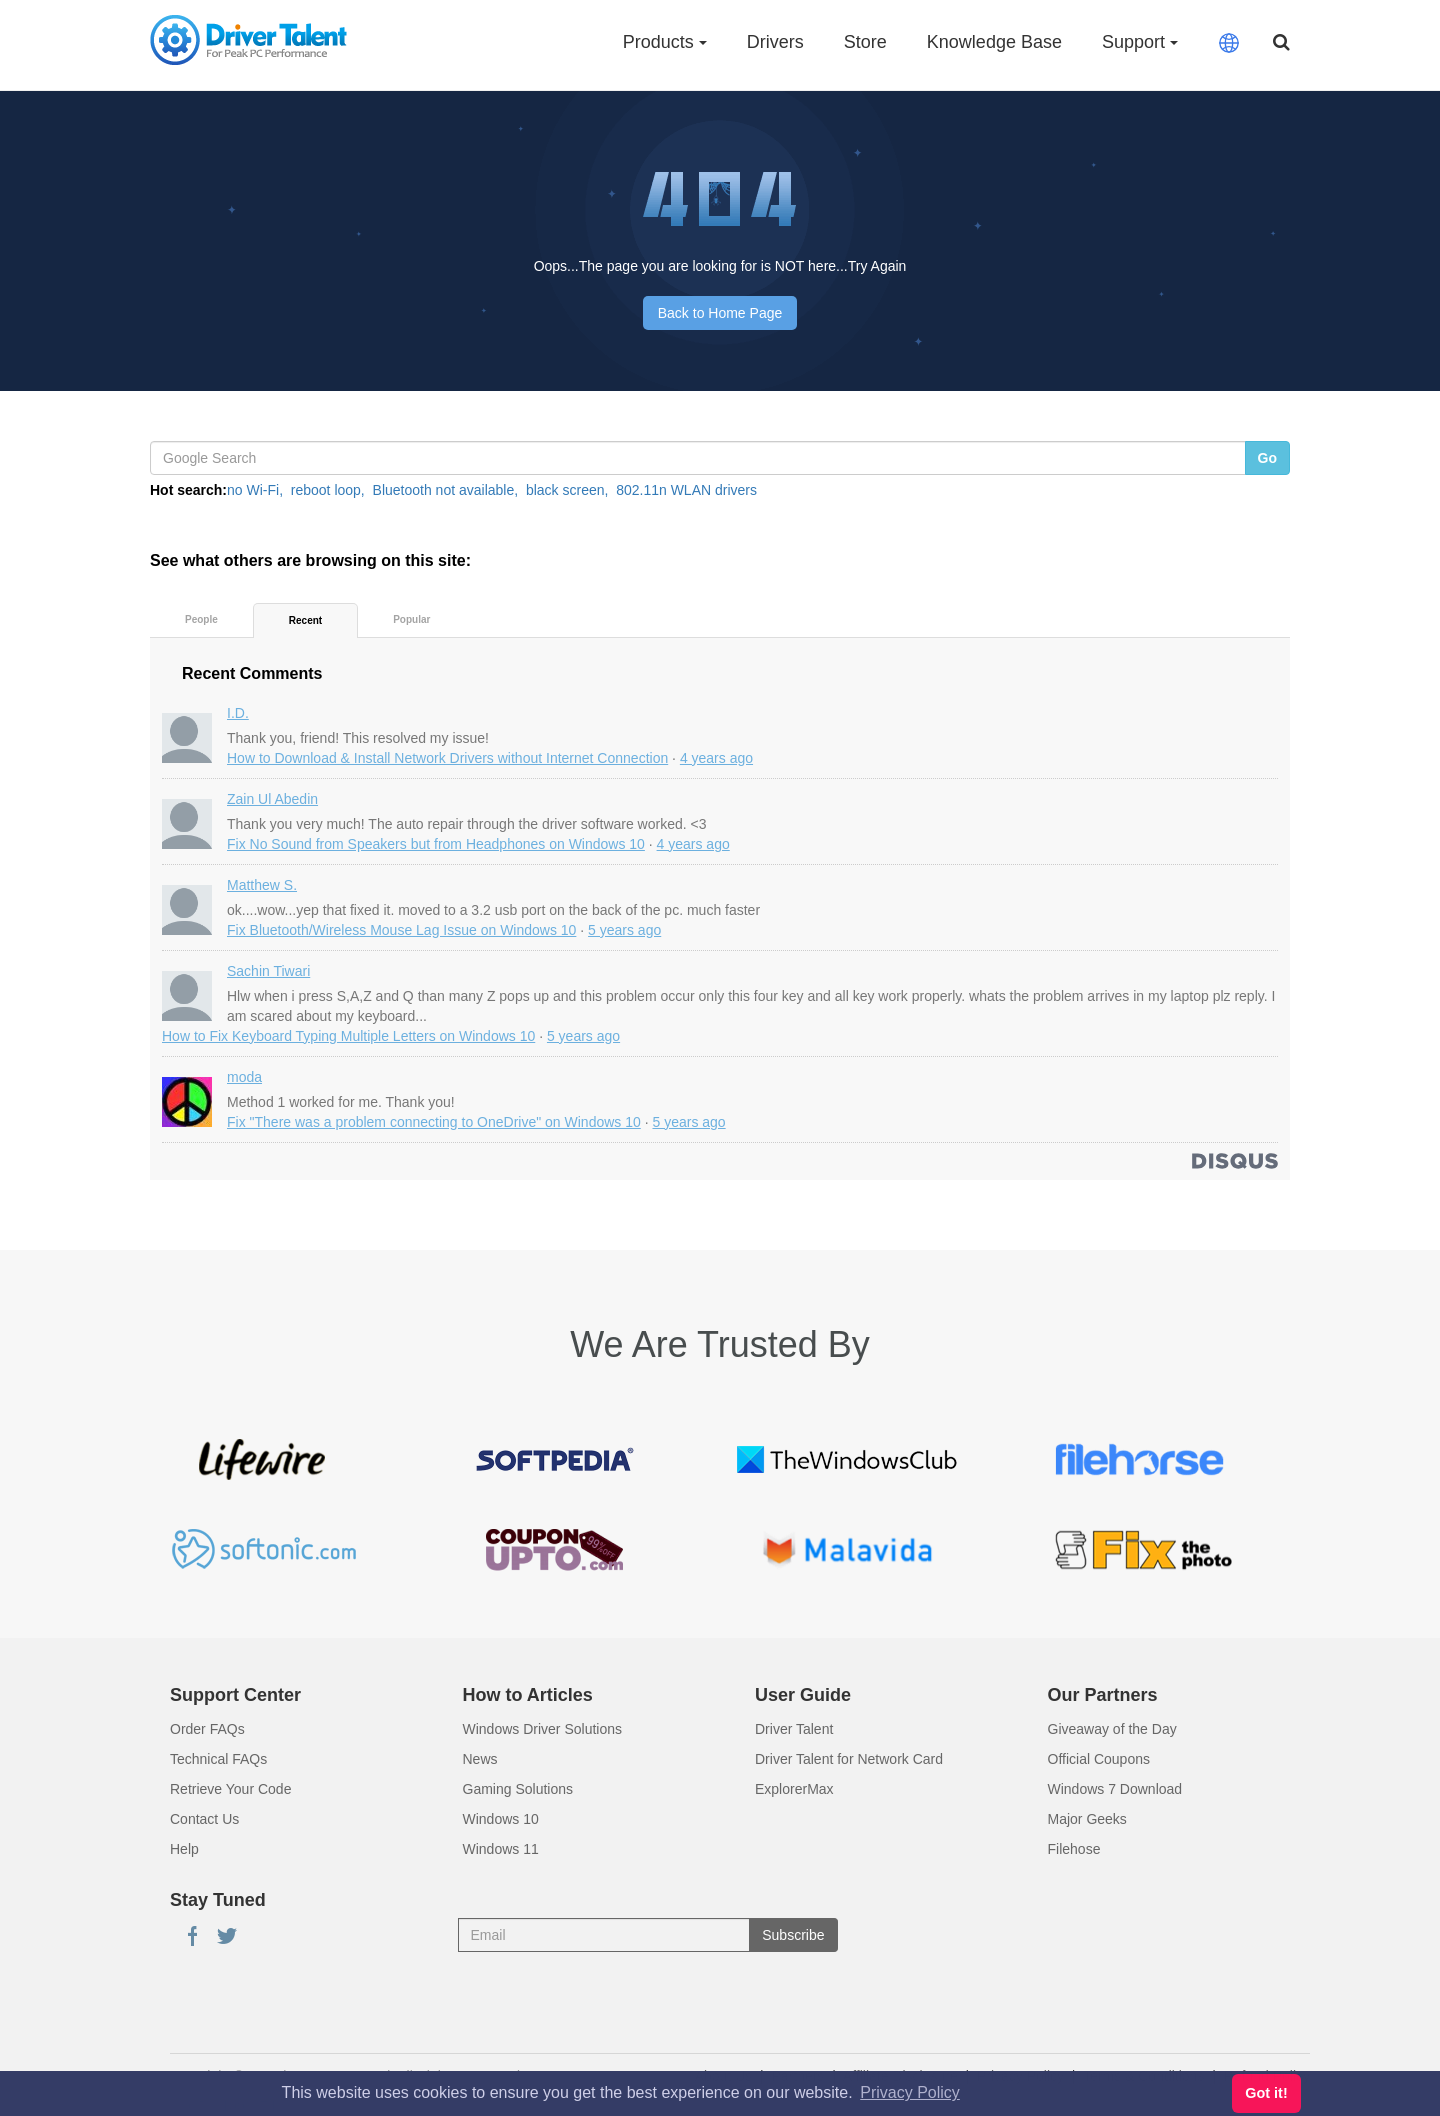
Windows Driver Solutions (543, 1729)
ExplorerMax (794, 1789)
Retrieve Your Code (230, 1789)
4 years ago (716, 758)
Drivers (775, 42)
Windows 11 (501, 1849)
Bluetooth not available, (446, 490)
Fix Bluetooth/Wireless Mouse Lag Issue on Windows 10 (401, 930)
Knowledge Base (994, 42)
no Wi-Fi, (255, 490)
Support (1140, 42)
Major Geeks (1087, 1819)
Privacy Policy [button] (910, 2092)
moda (244, 1077)
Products (665, 42)
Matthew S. (262, 885)
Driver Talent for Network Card (849, 1759)
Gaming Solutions (518, 1789)
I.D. (238, 713)
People (201, 619)
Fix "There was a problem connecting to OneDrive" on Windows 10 (434, 1122)
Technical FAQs (218, 1759)
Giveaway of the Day (1112, 1729)
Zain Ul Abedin (272, 799)
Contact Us (204, 1819)
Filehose (1074, 1849)
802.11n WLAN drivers (686, 490)
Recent (305, 620)
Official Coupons (1099, 1759)
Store (865, 42)
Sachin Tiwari (268, 971)
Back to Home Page (720, 313)
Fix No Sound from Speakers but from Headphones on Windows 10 (436, 844)
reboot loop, (328, 490)
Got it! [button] (1266, 2093)
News (480, 1759)
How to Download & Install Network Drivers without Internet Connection (447, 758)
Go (1267, 458)
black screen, (567, 490)
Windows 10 (501, 1819)
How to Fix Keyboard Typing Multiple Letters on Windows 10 (348, 1036)
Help (184, 1849)
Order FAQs (207, 1729)
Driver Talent (794, 1729)
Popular (411, 619)
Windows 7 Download (1115, 1789)
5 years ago (624, 930)
